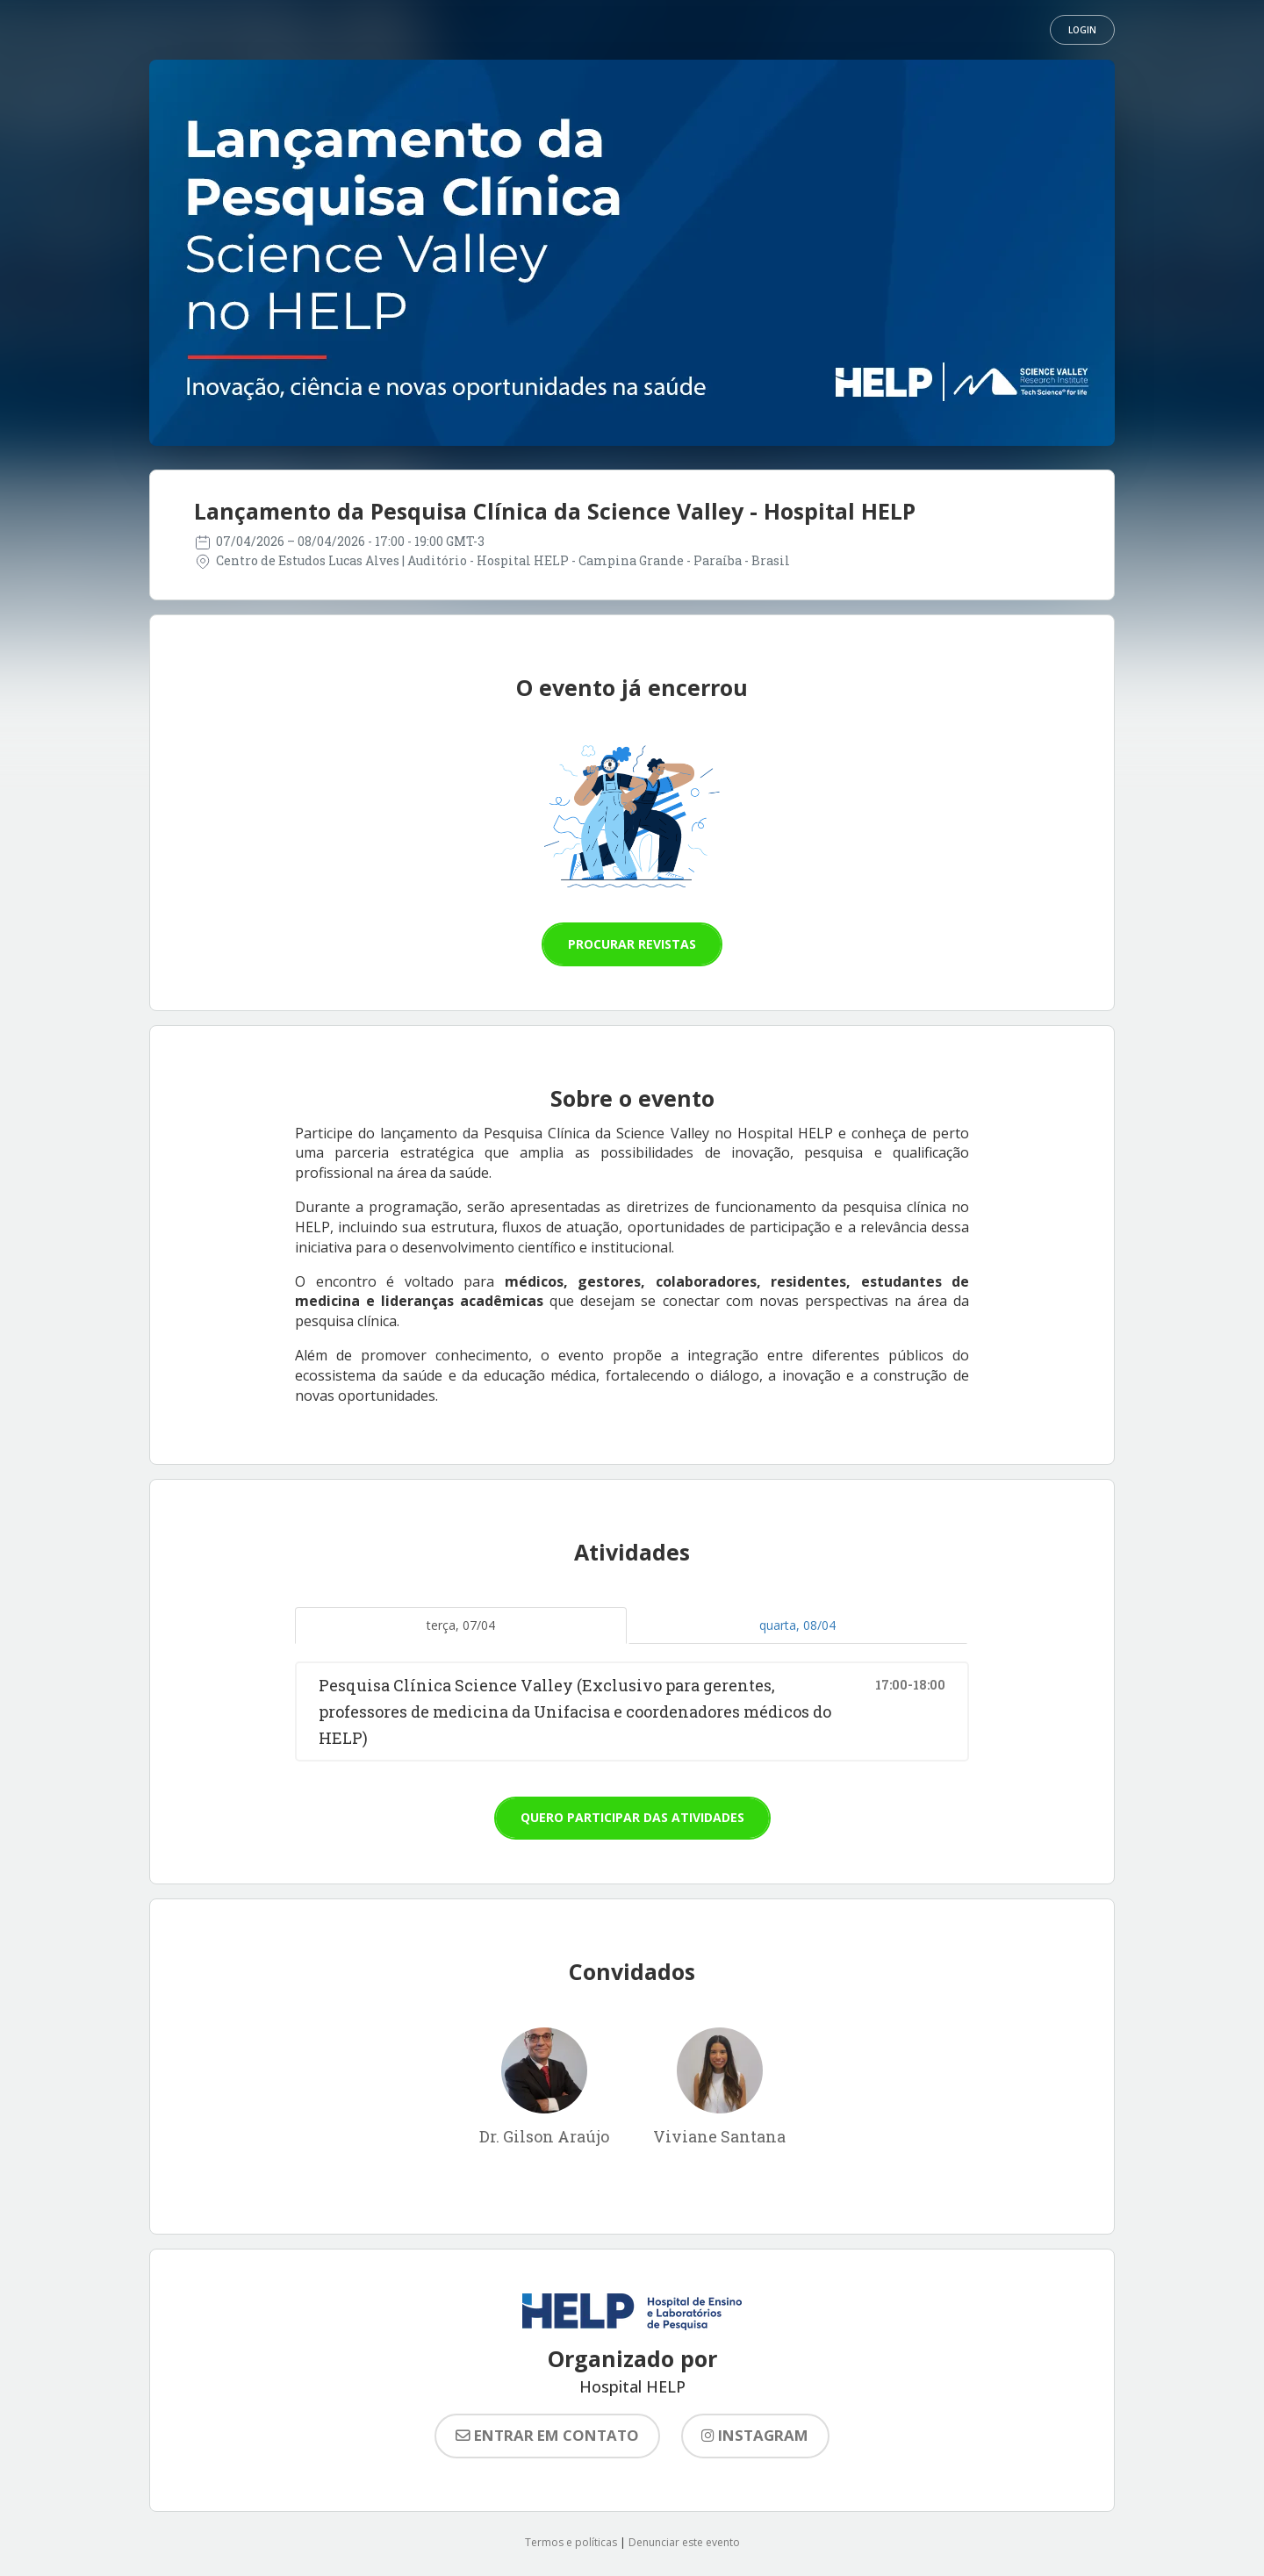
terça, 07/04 (461, 1625)
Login (1082, 30)
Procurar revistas (632, 944)
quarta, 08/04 (797, 1625)
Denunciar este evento (684, 2542)
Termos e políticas (571, 2542)
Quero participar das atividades (632, 1817)
